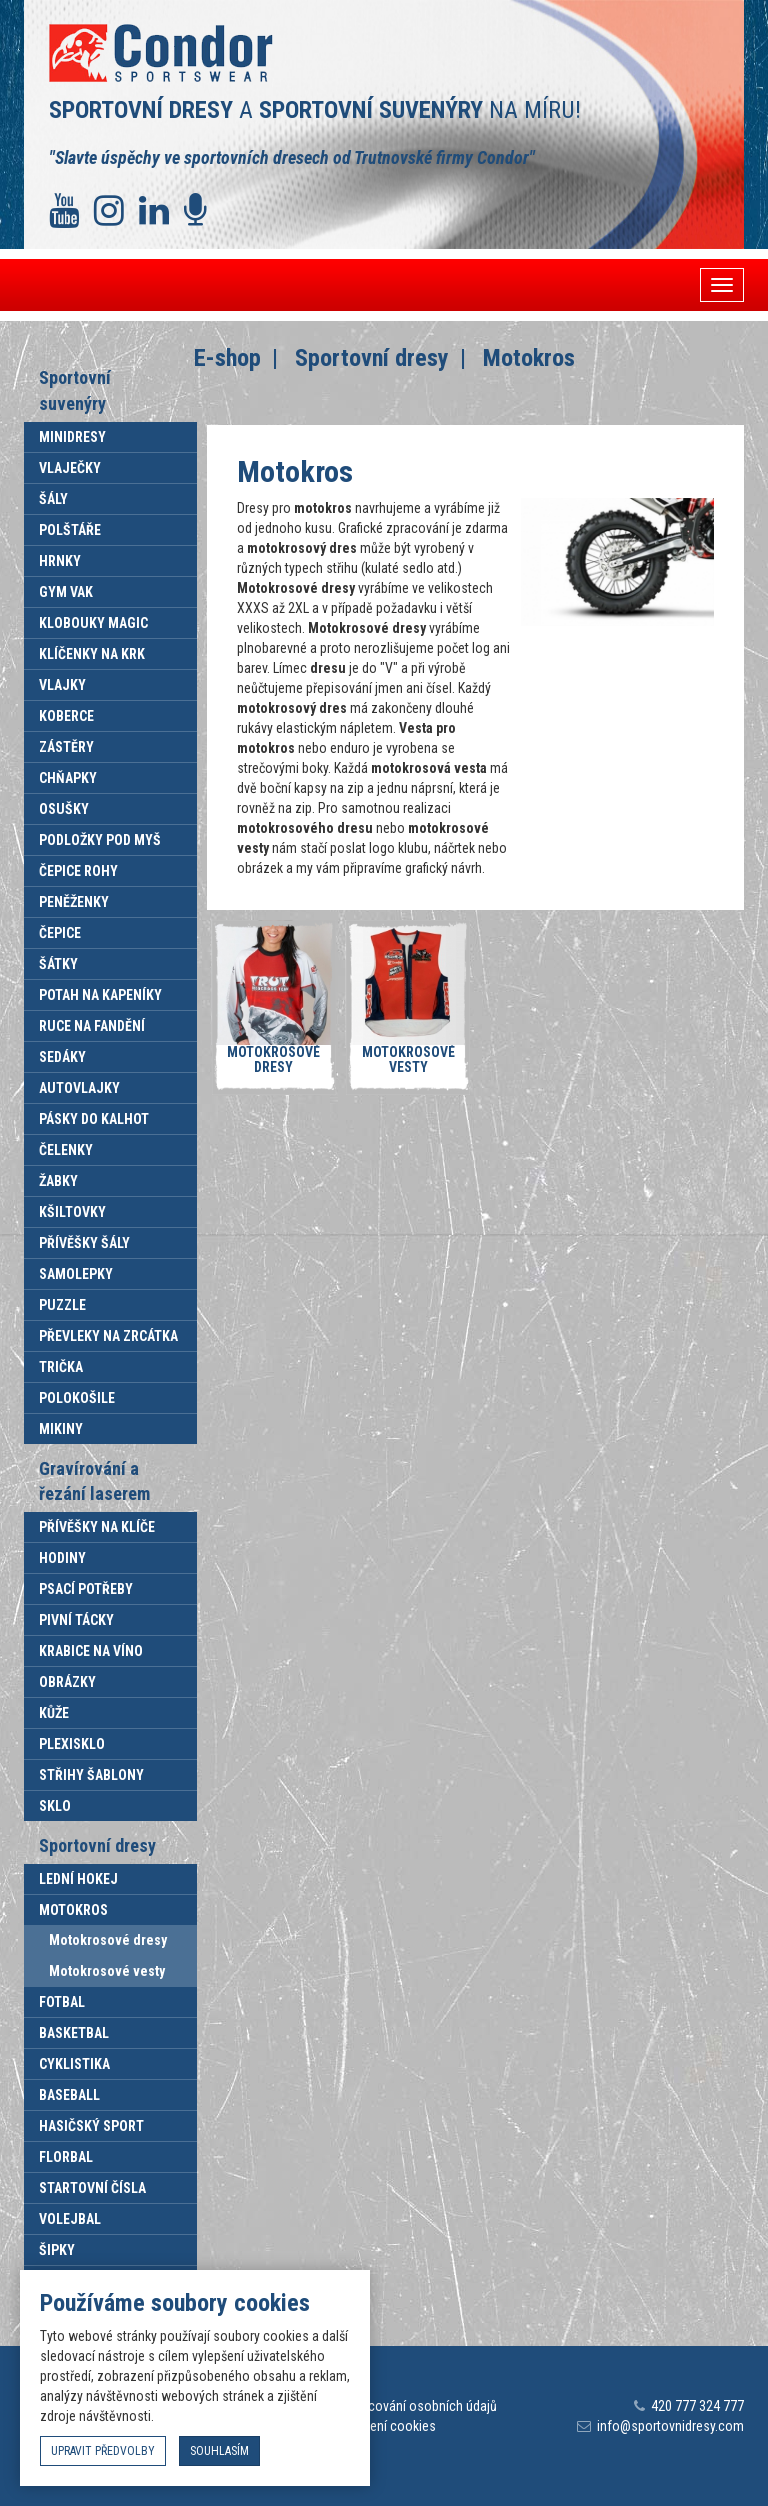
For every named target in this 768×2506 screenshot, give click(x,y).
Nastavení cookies (383, 2426)
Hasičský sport (91, 2126)
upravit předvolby (103, 2451)
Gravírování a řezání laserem (94, 1481)
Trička (61, 1367)
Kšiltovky (72, 1212)
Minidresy (72, 437)
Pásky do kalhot (94, 1119)
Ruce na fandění (92, 1026)
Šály (53, 499)
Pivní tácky (76, 1620)
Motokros (73, 1910)
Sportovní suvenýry (75, 390)
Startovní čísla (92, 2188)
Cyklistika (74, 2064)
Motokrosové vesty (107, 1971)
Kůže (54, 1713)
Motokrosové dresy (108, 1940)
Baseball (69, 2095)
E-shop (227, 358)
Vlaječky (70, 468)
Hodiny (62, 1558)
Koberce (66, 716)
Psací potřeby (86, 1589)
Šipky (57, 2250)
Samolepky (76, 1274)
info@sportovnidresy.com (670, 2426)
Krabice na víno (91, 1651)
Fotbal (62, 2002)
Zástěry (66, 747)
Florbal (66, 2157)
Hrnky (60, 561)
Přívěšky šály (84, 1243)
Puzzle (62, 1305)
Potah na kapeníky (100, 995)
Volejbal (70, 2219)
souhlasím (219, 2451)
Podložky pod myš (100, 840)
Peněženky (74, 902)
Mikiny (61, 1429)
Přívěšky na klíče (97, 1527)
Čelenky (66, 1150)
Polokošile (77, 1398)
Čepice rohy (78, 871)
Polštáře (70, 530)
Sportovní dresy (372, 358)
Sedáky (62, 1057)
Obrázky (67, 1682)
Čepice (60, 933)
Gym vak (66, 592)
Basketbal (74, 2033)
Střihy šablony (91, 1775)
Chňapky (68, 778)
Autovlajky (79, 1088)
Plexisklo (72, 1744)
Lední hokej (78, 1879)
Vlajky (62, 685)
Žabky (58, 1181)
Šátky (58, 964)
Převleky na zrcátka (108, 1336)
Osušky (64, 809)
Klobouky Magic (93, 623)
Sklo (55, 1806)
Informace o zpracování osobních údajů (383, 2406)
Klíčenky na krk (92, 654)
